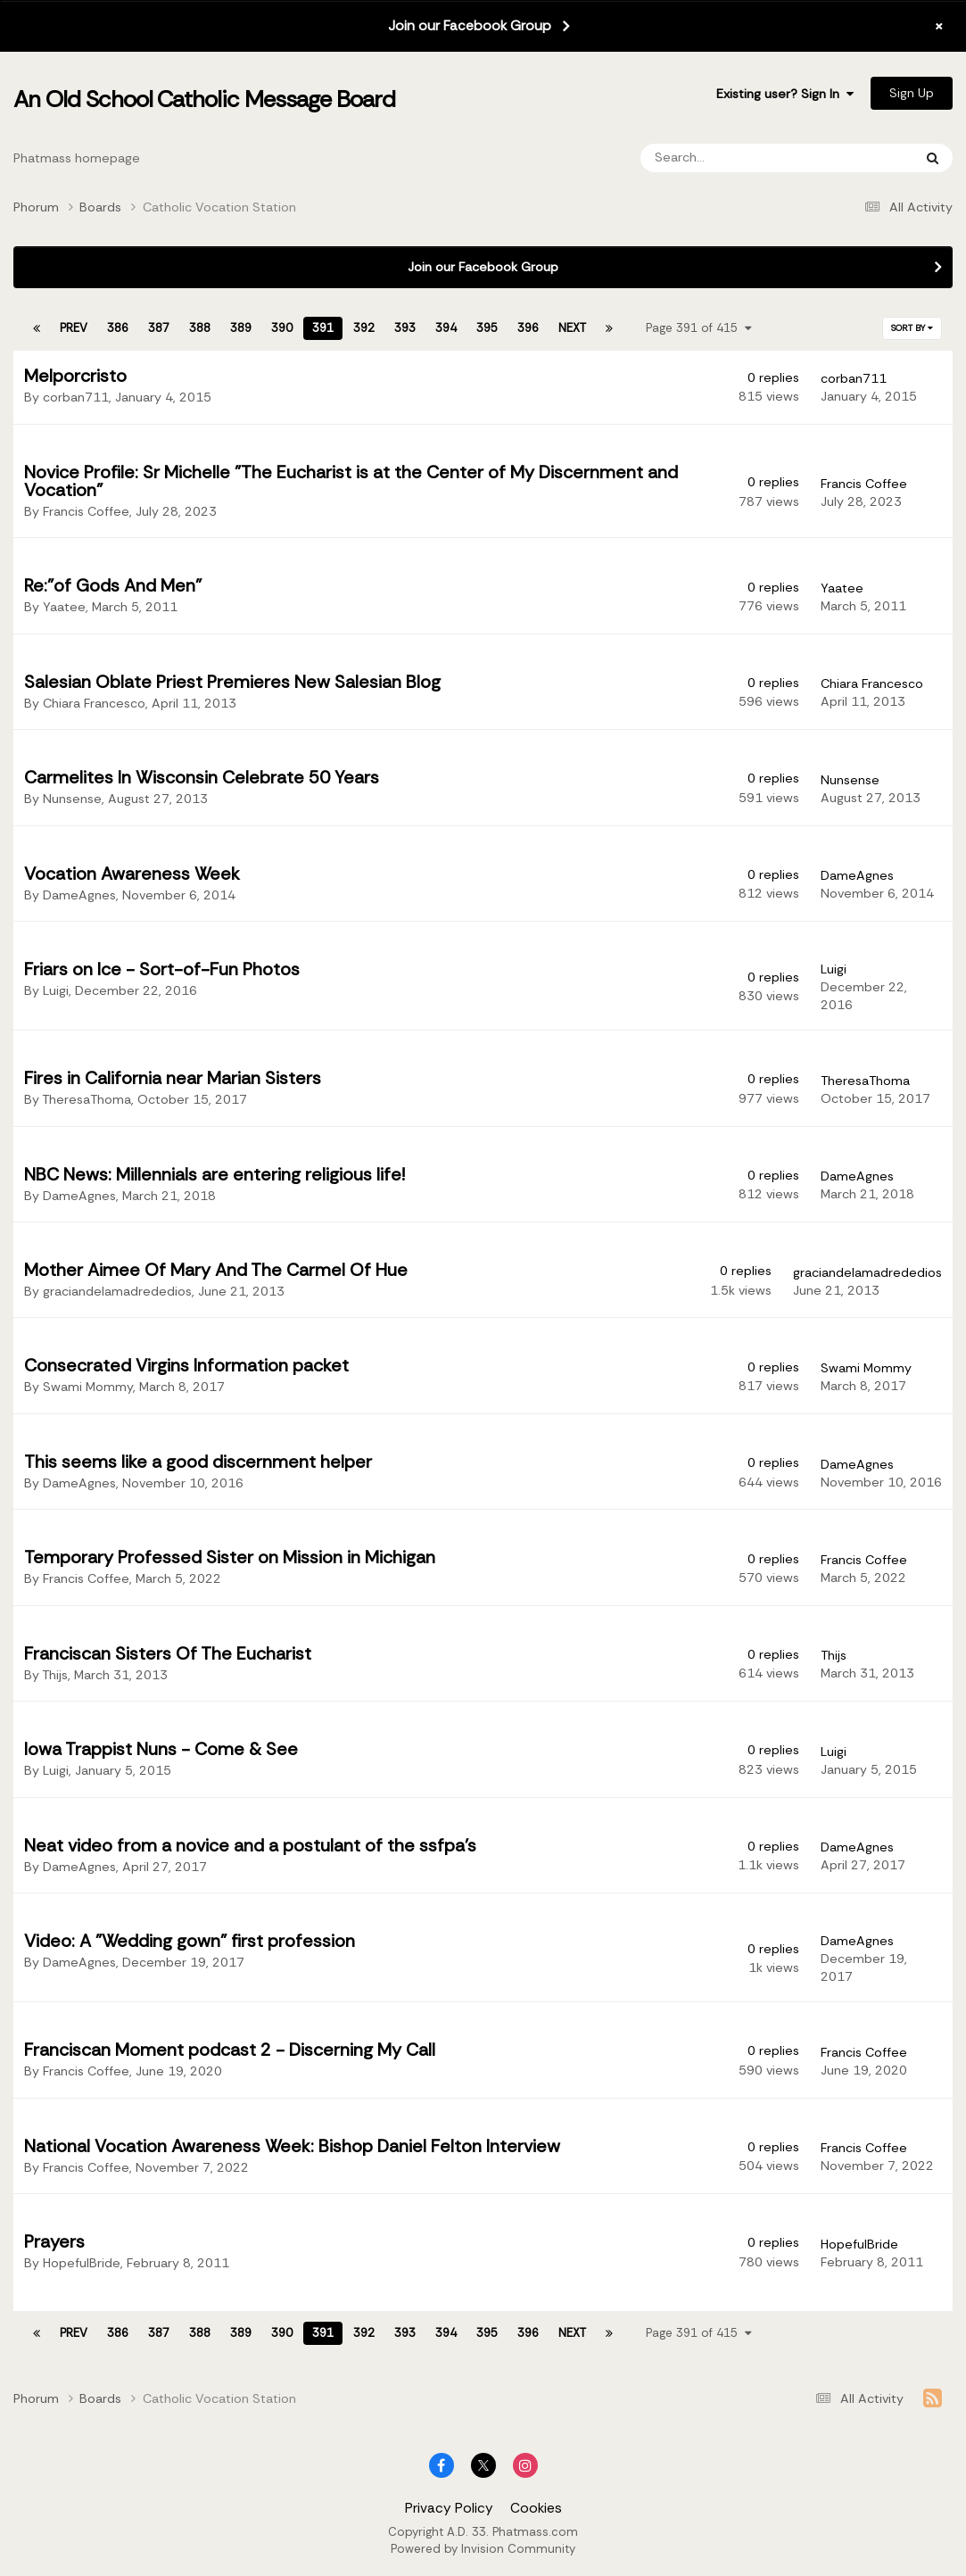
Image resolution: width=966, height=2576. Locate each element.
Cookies (536, 2508)
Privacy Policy (449, 2508)
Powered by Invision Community (483, 2548)
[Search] (726, 158)
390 (282, 327)
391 (323, 327)
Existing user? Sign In (785, 94)
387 (158, 327)
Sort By (912, 328)
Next (572, 327)
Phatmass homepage (76, 158)
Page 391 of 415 (699, 327)
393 (405, 327)
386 (117, 327)
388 (200, 327)
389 (241, 327)
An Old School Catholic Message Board (204, 99)
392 (364, 327)
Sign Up (911, 93)
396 (528, 327)
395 (487, 327)
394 (446, 327)
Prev (73, 327)
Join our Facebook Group (469, 26)
